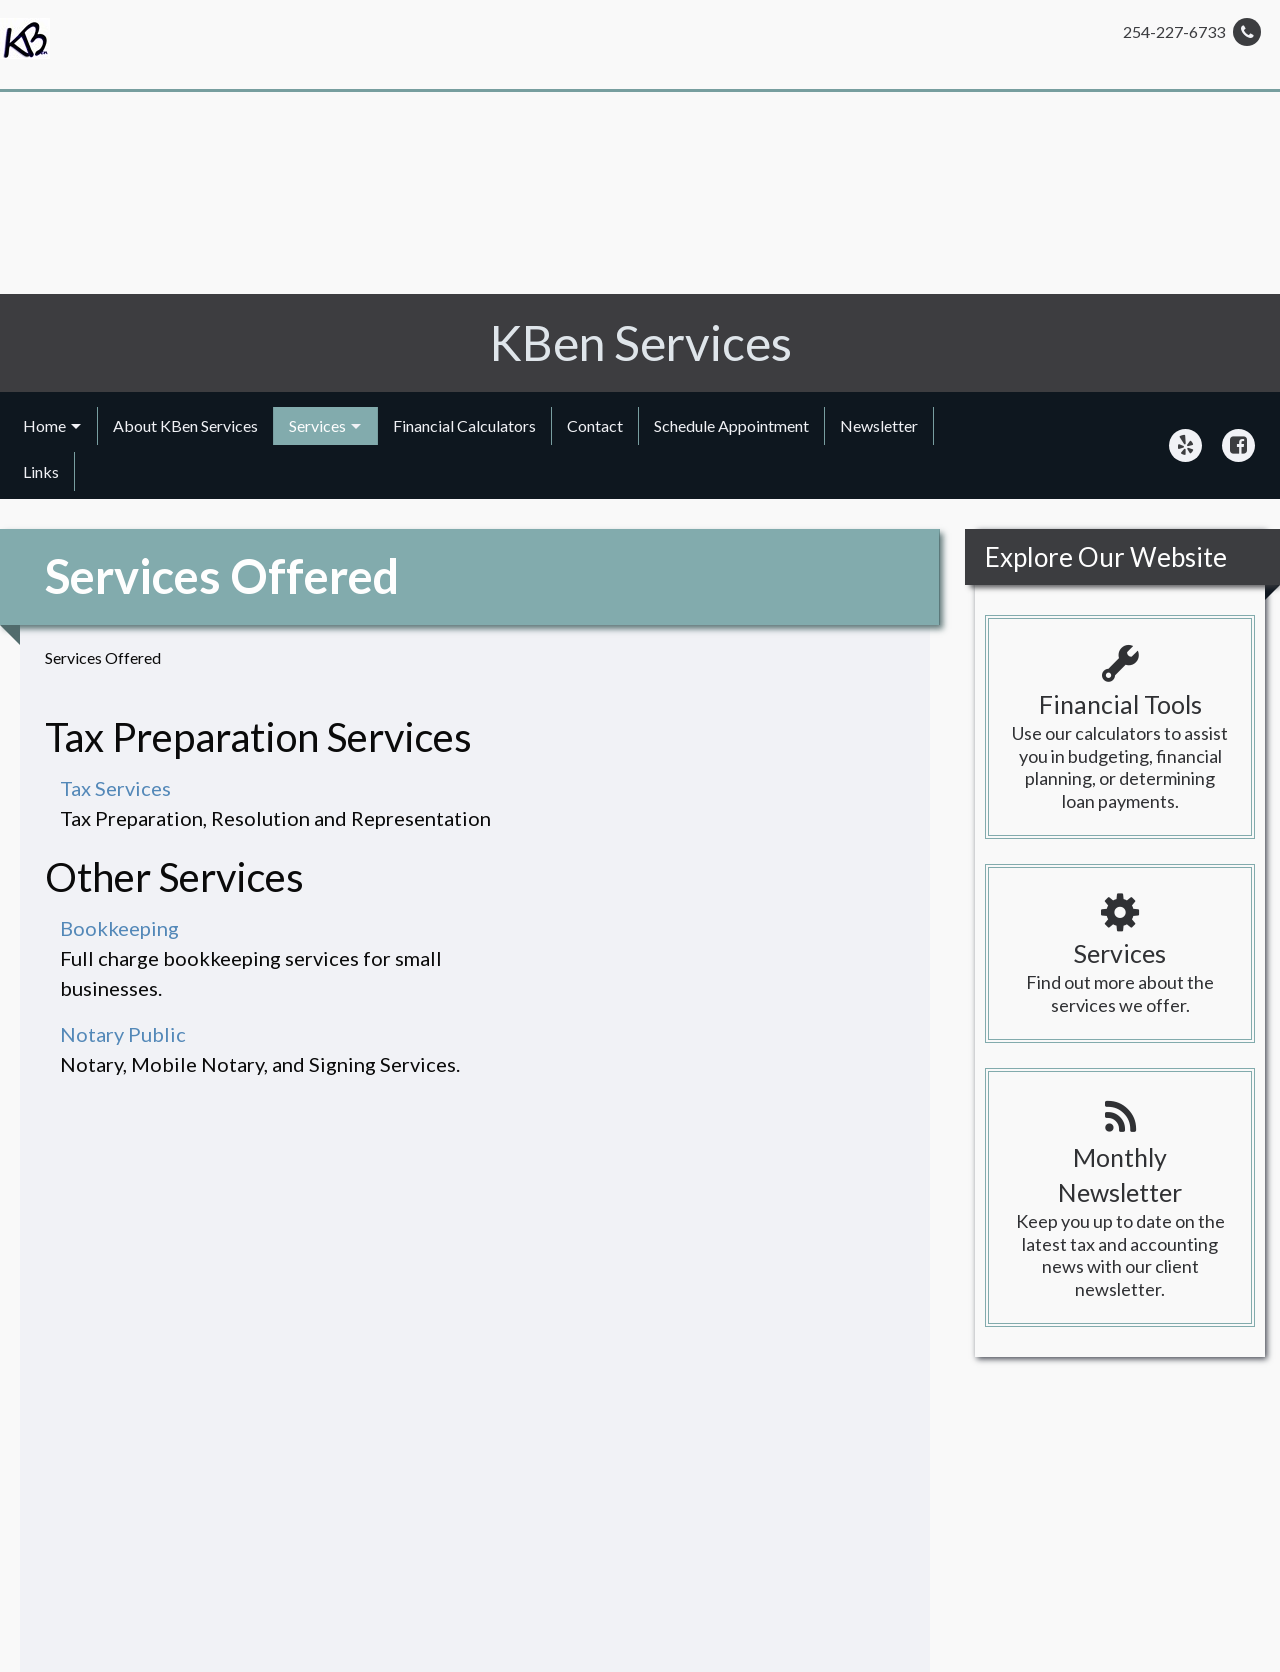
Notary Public (123, 1034)
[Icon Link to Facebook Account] (1238, 445)
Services (317, 425)
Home (44, 425)
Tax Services (115, 788)
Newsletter (879, 425)
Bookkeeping (119, 928)
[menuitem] (53, 426)
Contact (595, 425)
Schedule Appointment (731, 425)
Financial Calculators (464, 425)
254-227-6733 (1192, 32)
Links (41, 471)
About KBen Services (185, 425)
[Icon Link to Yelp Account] (1185, 445)
